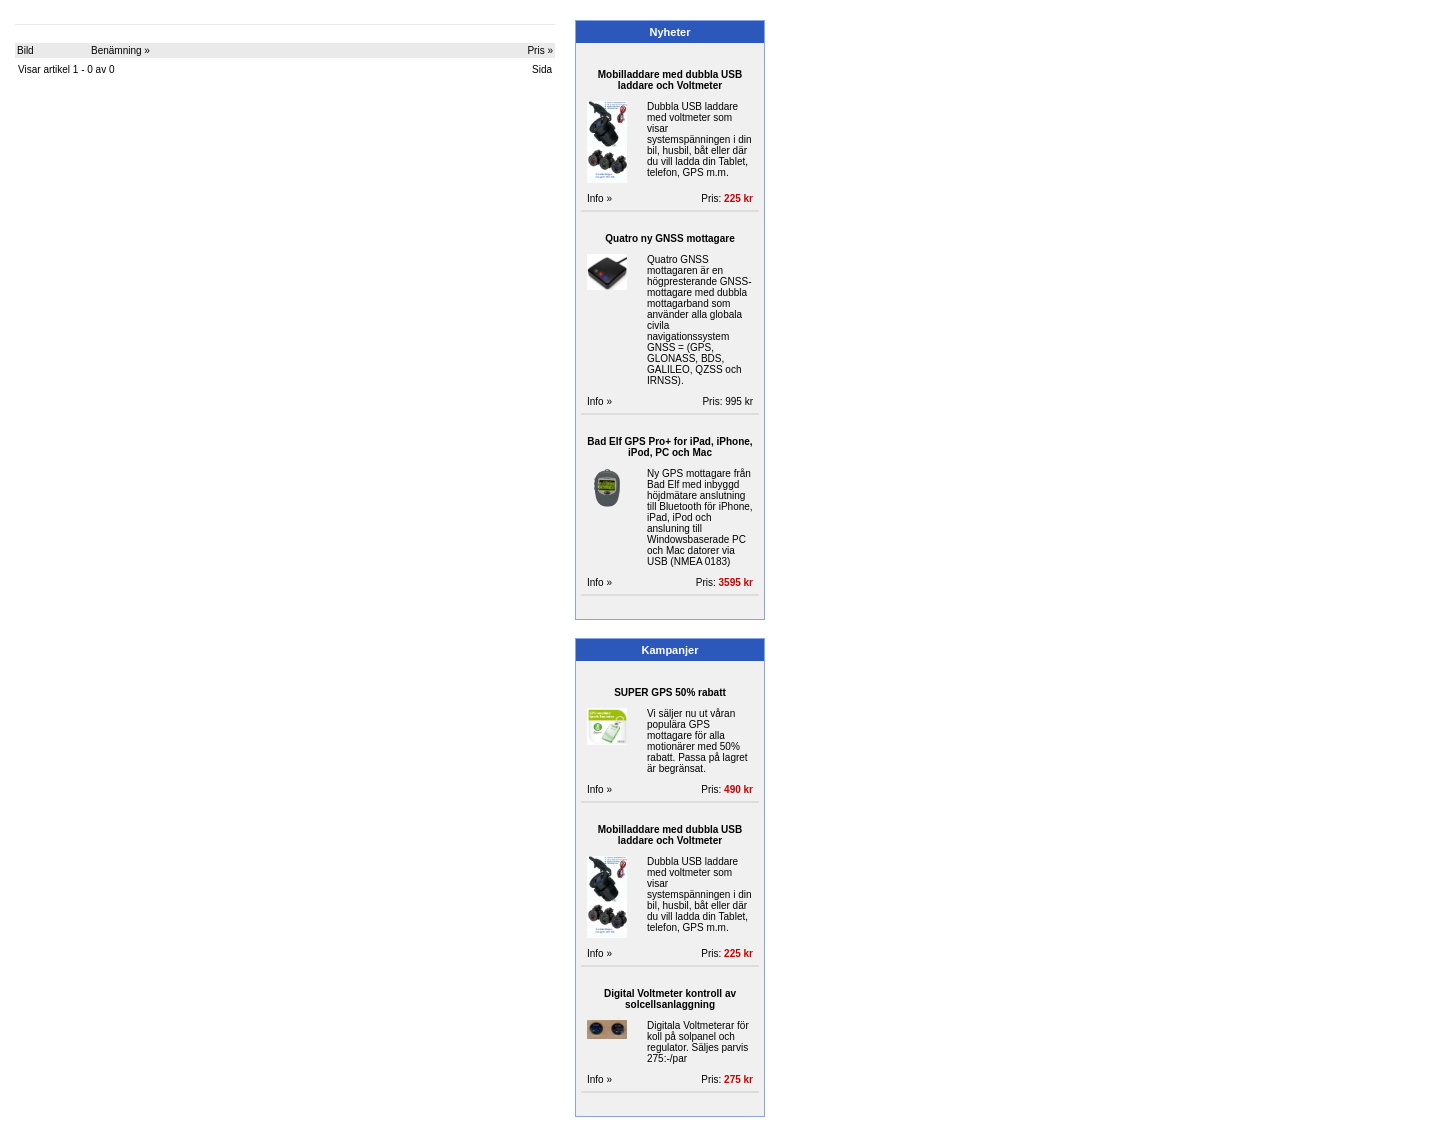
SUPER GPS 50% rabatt (670, 692)
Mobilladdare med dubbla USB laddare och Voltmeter (670, 80)
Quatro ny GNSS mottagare (669, 238)
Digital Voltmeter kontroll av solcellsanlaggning (670, 999)
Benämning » (120, 50)
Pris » (540, 50)
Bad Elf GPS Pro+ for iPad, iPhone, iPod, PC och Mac (669, 447)
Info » (599, 198)
